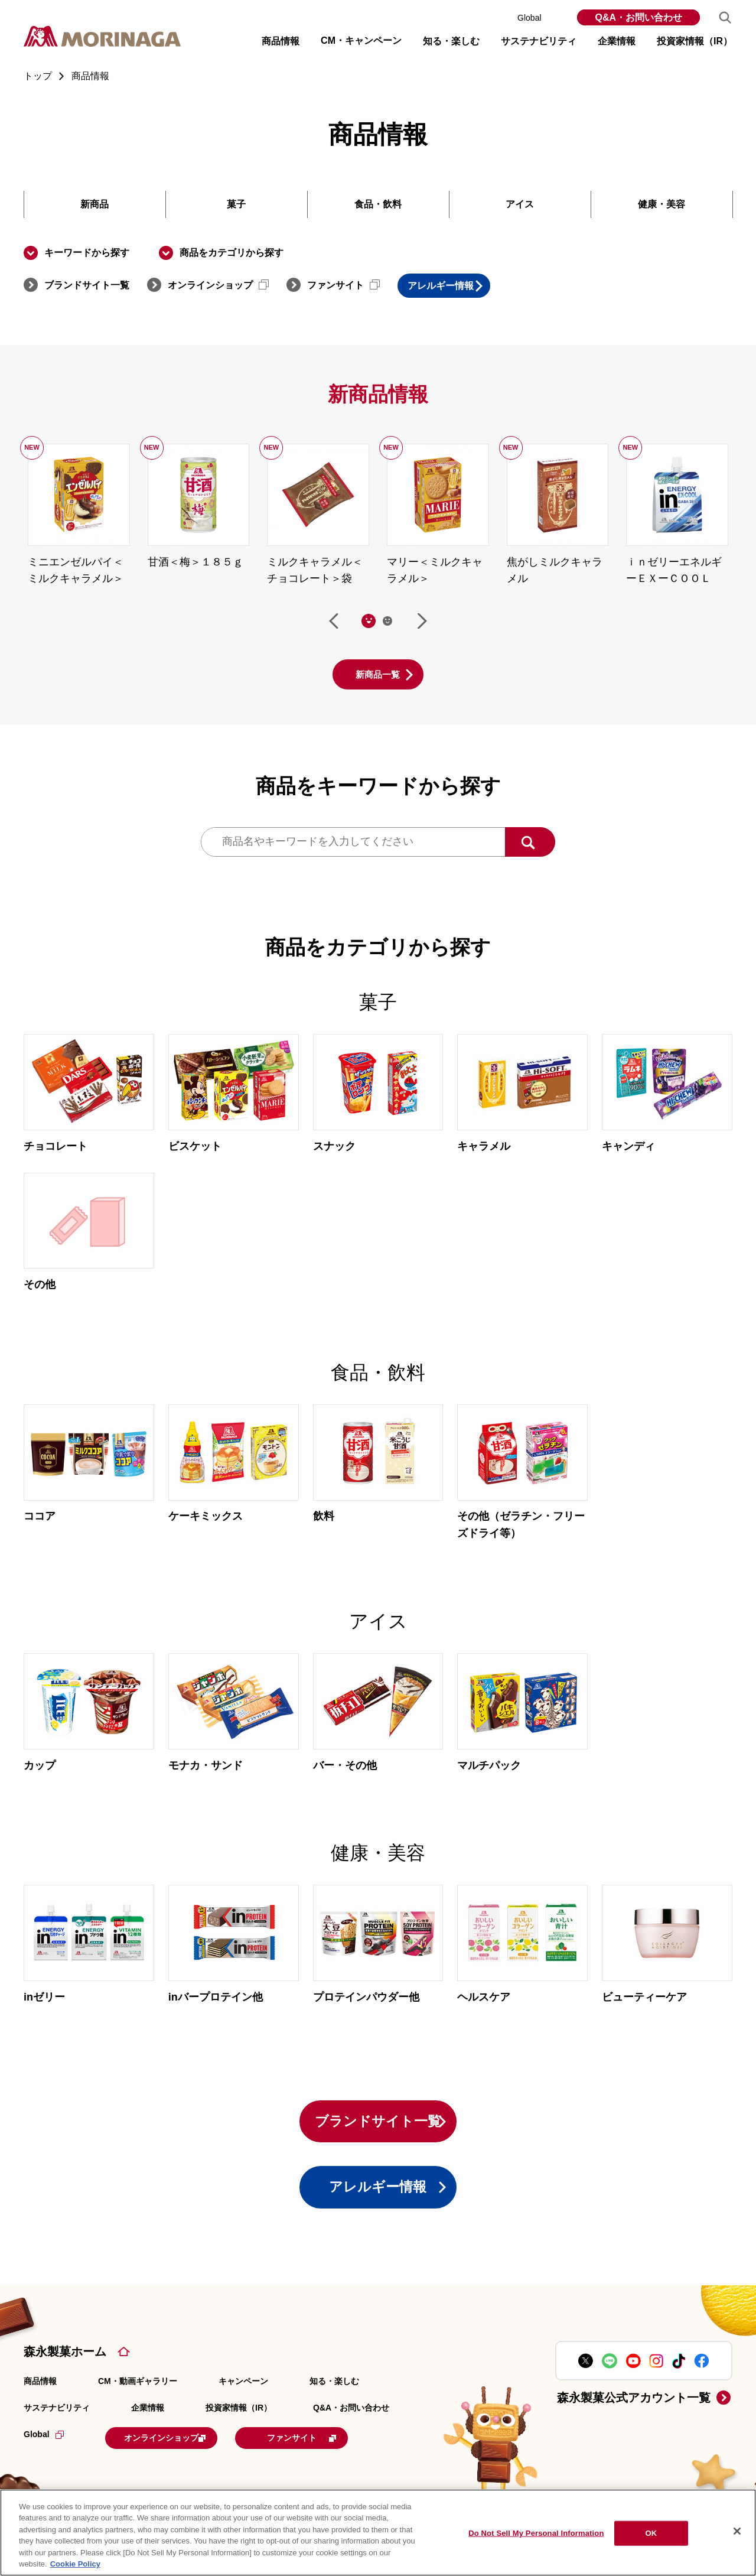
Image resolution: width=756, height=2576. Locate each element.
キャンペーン (243, 2394)
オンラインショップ (218, 284)
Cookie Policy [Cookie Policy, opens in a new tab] (75, 2563)
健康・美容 (661, 204)
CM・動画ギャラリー (137, 2394)
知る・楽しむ (334, 2394)
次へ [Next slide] (422, 621)
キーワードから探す (86, 253)
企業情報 (147, 2421)
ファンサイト (343, 284)
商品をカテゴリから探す (232, 253)
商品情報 (40, 2394)
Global (538, 17)
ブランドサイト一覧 (86, 285)
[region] (378, 2532)
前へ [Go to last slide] (333, 621)
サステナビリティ (57, 2421)
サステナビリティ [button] (538, 41)
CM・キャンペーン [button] (361, 40)
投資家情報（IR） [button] (694, 41)
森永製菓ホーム (65, 2365)
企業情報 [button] (617, 41)
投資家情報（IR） (239, 2421)
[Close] (737, 2531)
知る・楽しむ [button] (451, 41)
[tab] (368, 621)
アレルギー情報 (459, 286)
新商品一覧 (378, 675)
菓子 (236, 204)
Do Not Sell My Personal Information (536, 2533)
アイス (520, 204)
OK (651, 2533)
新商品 (94, 204)
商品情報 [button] (280, 41)
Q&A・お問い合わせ (638, 17)
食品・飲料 (378, 204)
